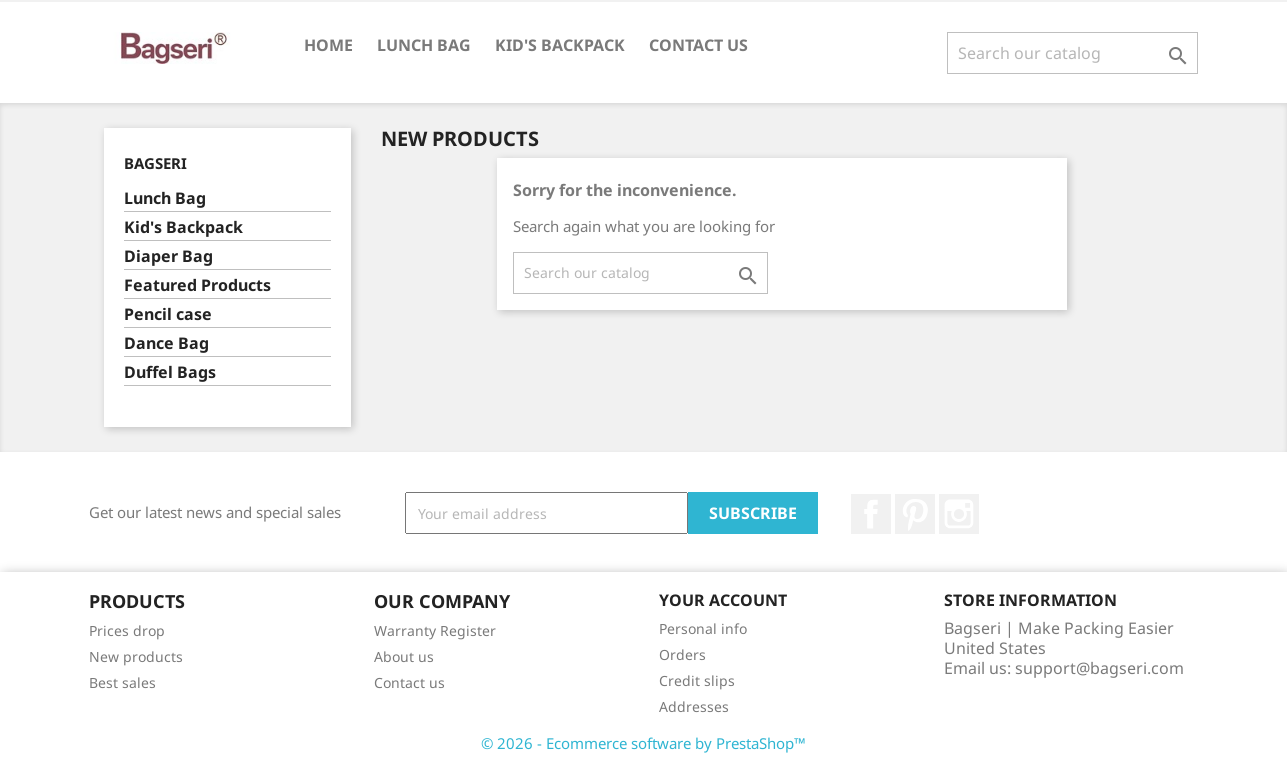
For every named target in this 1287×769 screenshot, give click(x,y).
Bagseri (155, 163)
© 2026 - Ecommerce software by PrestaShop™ (643, 743)
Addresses (694, 706)
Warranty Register (435, 630)
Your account (723, 600)
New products (136, 656)
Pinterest (915, 514)
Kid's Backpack (560, 45)
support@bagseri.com (1099, 668)
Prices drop (127, 630)
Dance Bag (166, 343)
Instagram (959, 514)
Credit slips (697, 680)
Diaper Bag (168, 256)
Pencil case (168, 314)
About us (404, 656)
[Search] (1072, 53)
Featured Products (197, 285)
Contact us (698, 45)
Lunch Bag (424, 45)
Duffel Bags (170, 372)
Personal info (703, 628)
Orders (682, 654)
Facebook (871, 514)
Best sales (122, 682)
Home (328, 45)
